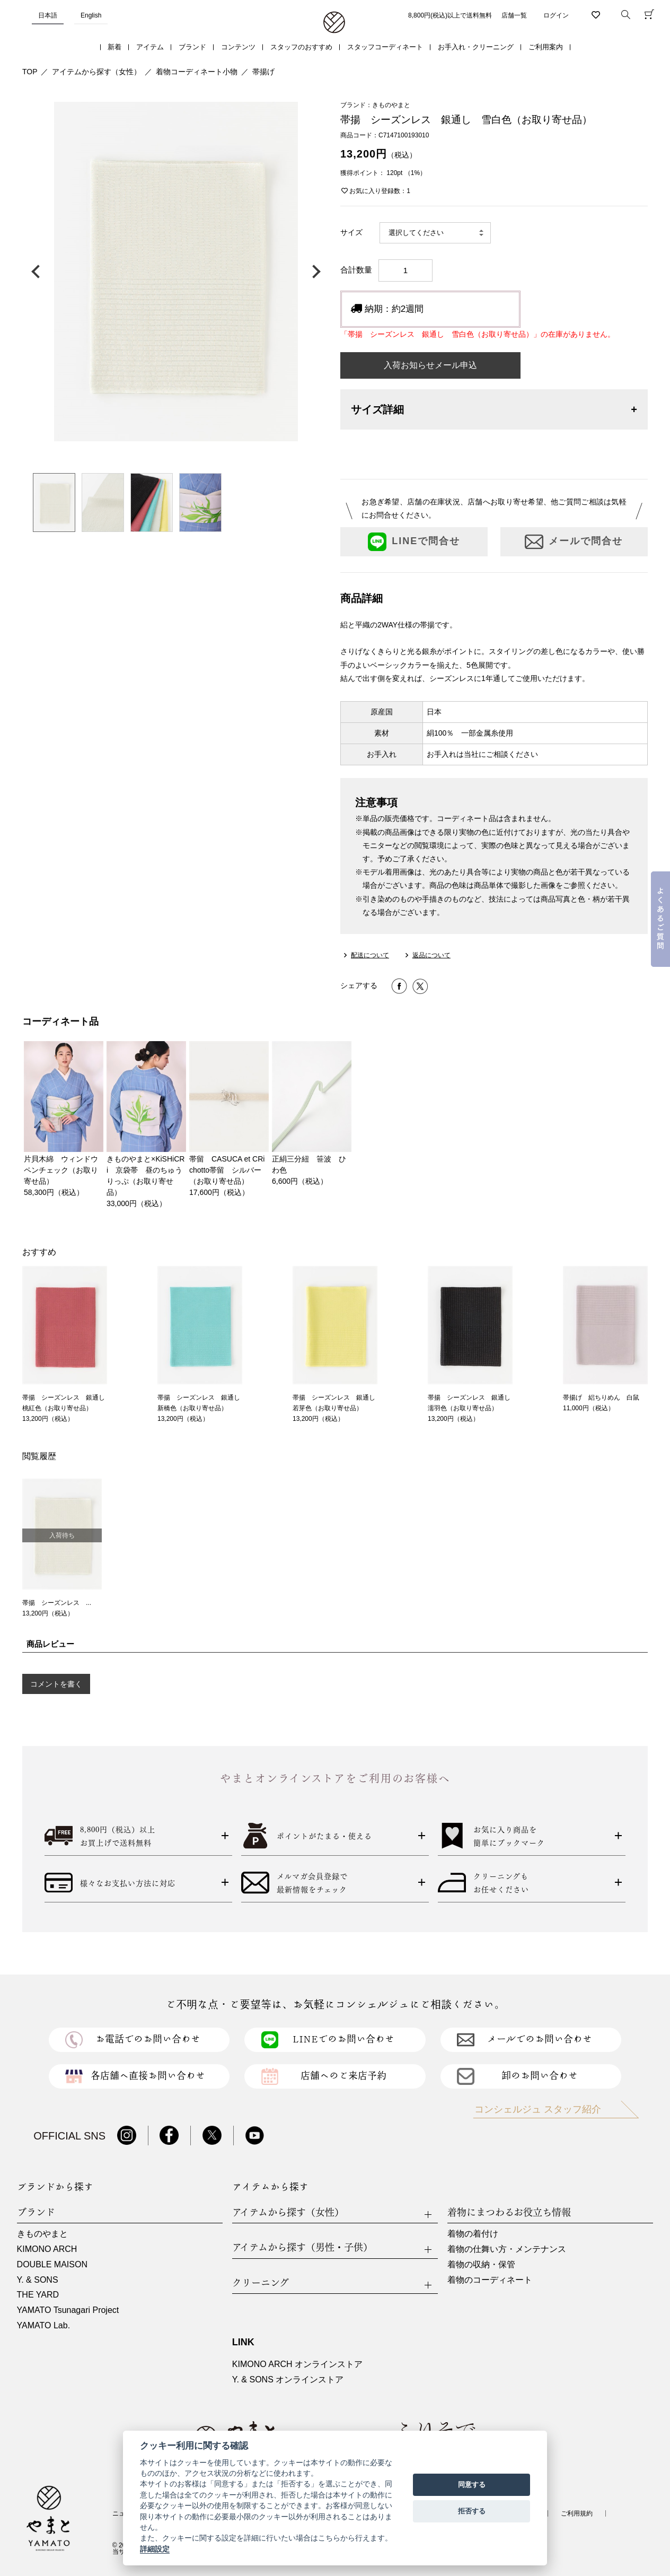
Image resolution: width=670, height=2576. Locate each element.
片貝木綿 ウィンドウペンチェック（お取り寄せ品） (61, 1170)
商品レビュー (50, 1643)
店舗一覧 (514, 15)
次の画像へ (314, 271)
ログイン (556, 15)
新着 (114, 47)
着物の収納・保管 (481, 2264)
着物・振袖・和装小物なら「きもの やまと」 (334, 23)
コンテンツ (238, 47)
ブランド (192, 47)
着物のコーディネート (489, 2279)
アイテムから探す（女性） (96, 71)
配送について (370, 955)
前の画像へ (38, 271)
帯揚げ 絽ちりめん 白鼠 (601, 1397)
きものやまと (42, 2233)
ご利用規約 (577, 2513)
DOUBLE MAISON (52, 2264)
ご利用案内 (545, 47)
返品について (431, 955)
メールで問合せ (574, 541)
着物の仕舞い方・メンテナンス (506, 2249)
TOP (30, 71)
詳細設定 (155, 2549)
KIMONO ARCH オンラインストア (297, 2364)
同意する (472, 2484)
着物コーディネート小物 (196, 71)
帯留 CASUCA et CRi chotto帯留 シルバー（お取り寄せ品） (230, 1170)
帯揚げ (263, 71)
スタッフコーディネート (385, 47)
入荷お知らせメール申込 (430, 365)
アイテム (150, 47)
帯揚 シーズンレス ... (56, 1602)
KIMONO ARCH (47, 2249)
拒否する (472, 2511)
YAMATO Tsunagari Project (68, 2310)
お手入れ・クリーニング (476, 47)
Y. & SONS (37, 2279)
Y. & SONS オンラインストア (287, 2379)
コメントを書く (56, 1684)
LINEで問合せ (414, 541)
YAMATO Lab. (43, 2325)
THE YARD (38, 2294)
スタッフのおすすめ (301, 47)
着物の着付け (472, 2233)
